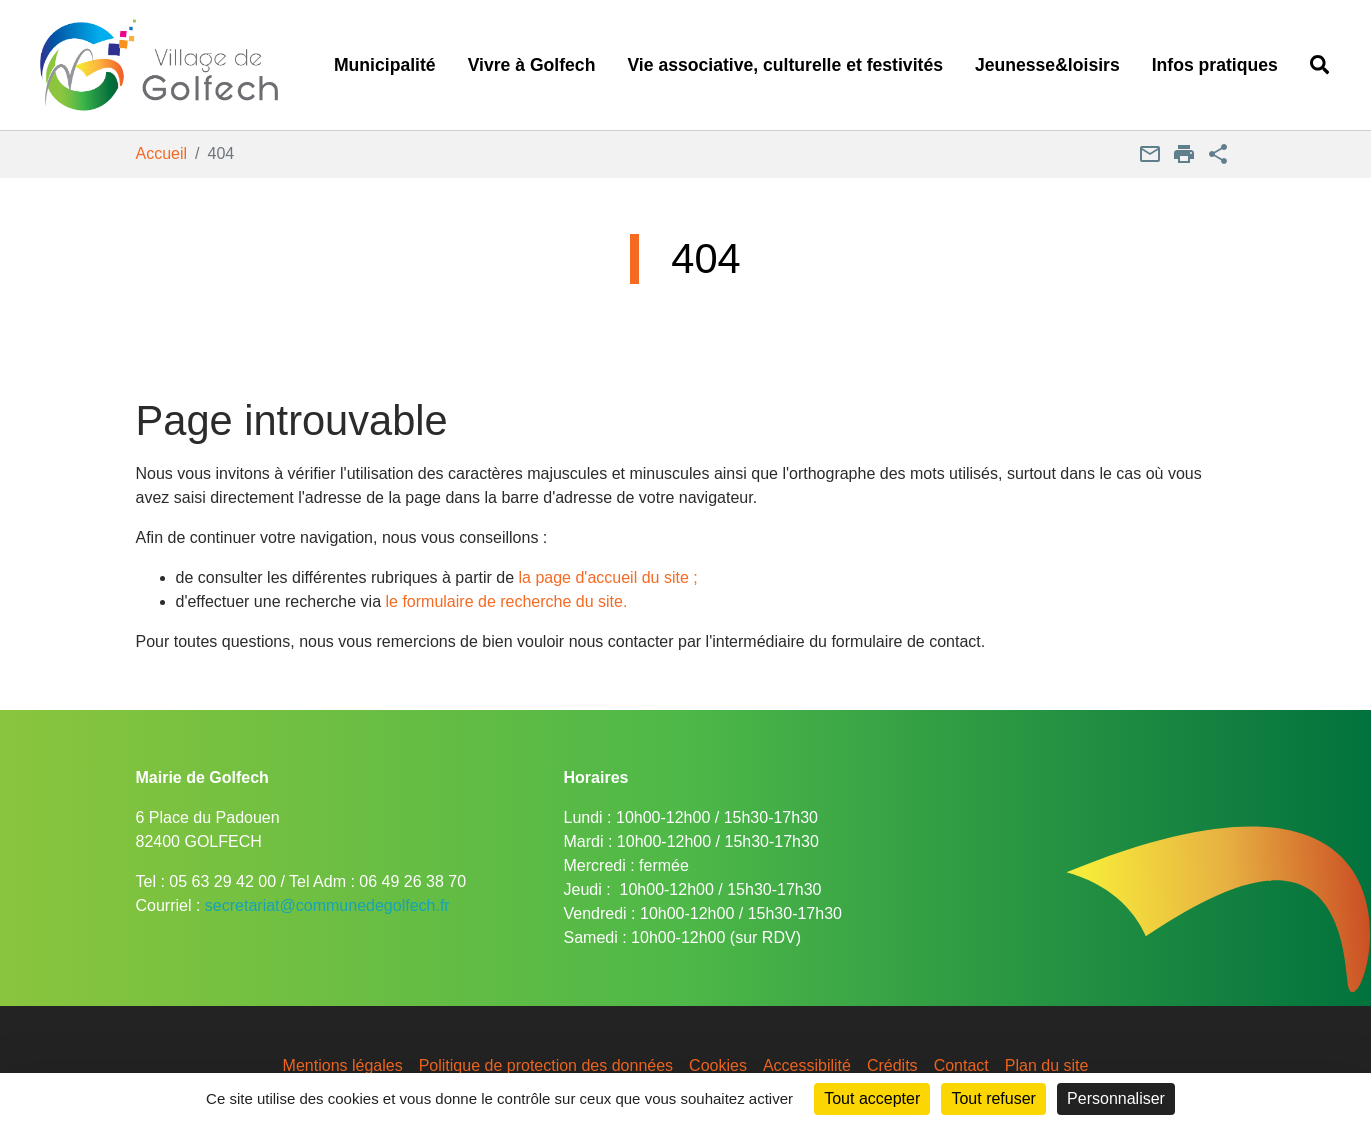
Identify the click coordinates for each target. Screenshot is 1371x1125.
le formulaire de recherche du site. (507, 601)
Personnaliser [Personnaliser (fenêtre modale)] (1116, 1098)
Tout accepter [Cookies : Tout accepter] (872, 1098)
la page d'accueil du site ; (608, 577)
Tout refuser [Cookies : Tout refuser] (993, 1098)
